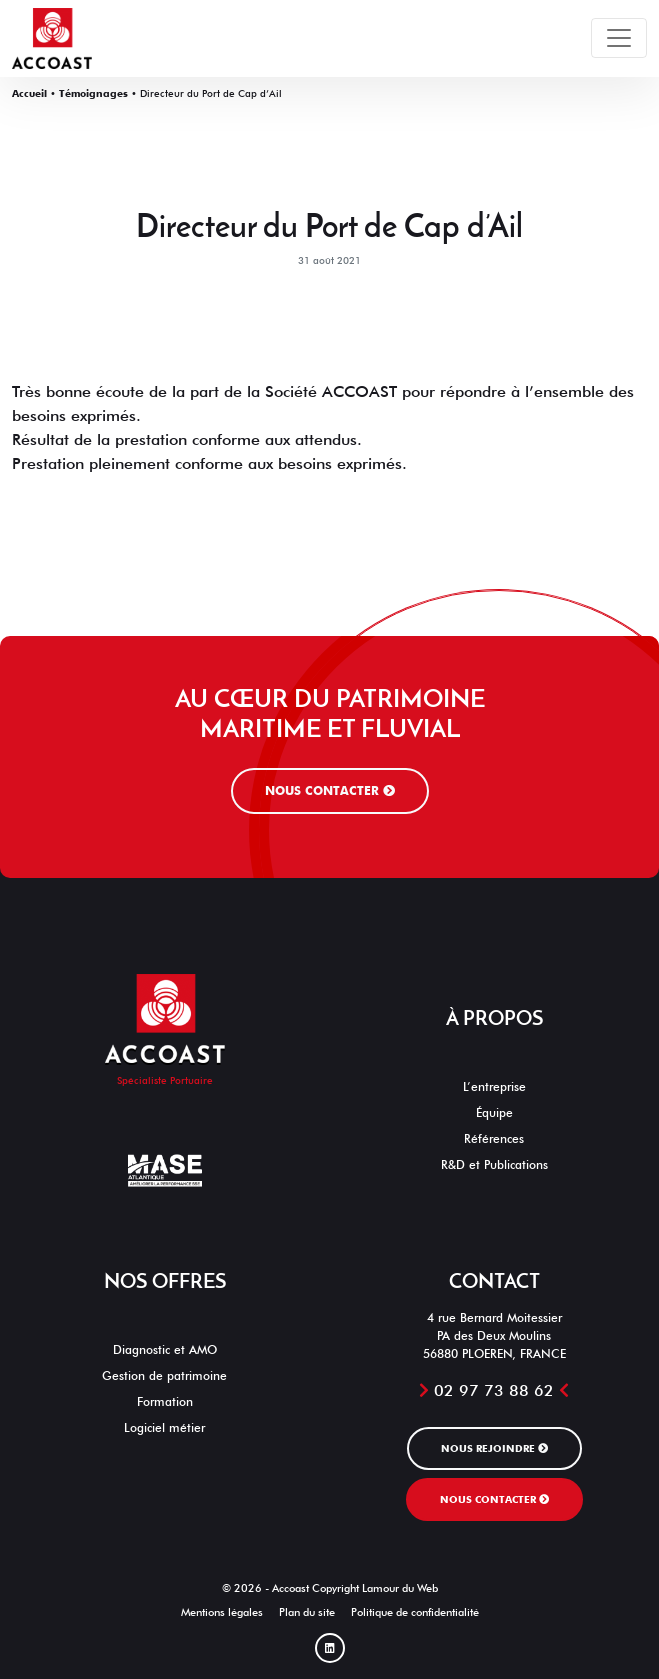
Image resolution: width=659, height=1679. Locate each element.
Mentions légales (222, 1612)
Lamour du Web (400, 1588)
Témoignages (93, 93)
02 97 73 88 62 (494, 1390)
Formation (165, 1401)
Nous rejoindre (494, 1448)
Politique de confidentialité (415, 1612)
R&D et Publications (494, 1164)
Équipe (494, 1112)
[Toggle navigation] (619, 38)
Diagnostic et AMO (165, 1349)
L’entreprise (494, 1086)
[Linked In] (330, 1648)
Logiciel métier (164, 1427)
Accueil (29, 93)
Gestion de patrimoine (164, 1375)
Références (494, 1138)
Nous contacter (330, 790)
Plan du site (307, 1612)
